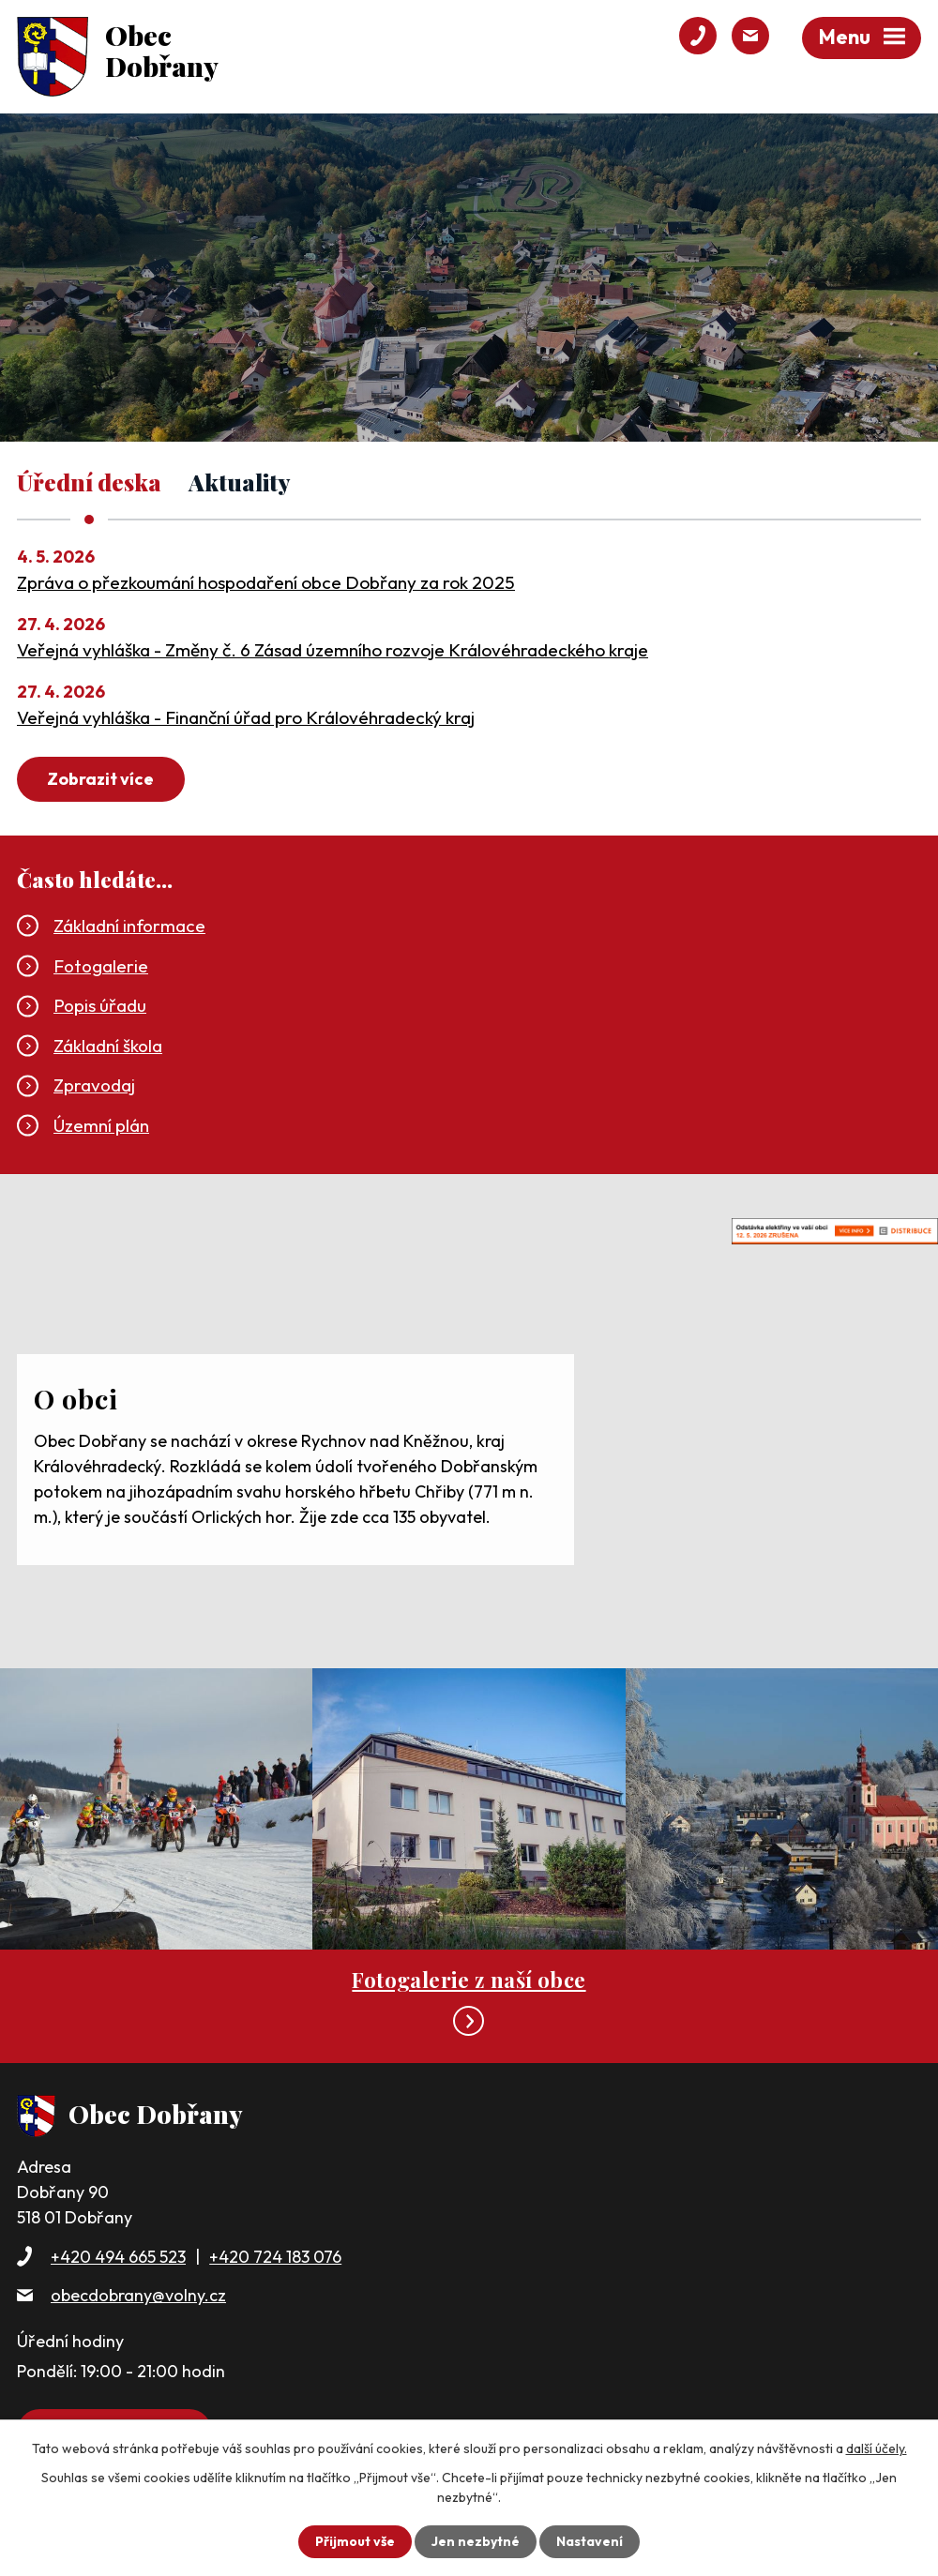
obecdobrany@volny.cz (138, 2295)
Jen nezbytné (475, 2541)
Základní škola (107, 1045)
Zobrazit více (100, 779)
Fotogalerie (100, 966)
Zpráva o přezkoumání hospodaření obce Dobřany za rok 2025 (266, 582)
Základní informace (129, 925)
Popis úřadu (99, 1005)
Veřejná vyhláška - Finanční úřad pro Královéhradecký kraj (246, 717)
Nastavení (589, 2541)
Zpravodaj (94, 1085)
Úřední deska (89, 483)
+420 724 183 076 (275, 2256)
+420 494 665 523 (118, 2256)
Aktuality (240, 483)
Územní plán (101, 1125)
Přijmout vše (355, 2541)
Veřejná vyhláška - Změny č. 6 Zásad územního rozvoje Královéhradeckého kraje (332, 650)
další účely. (876, 2448)
